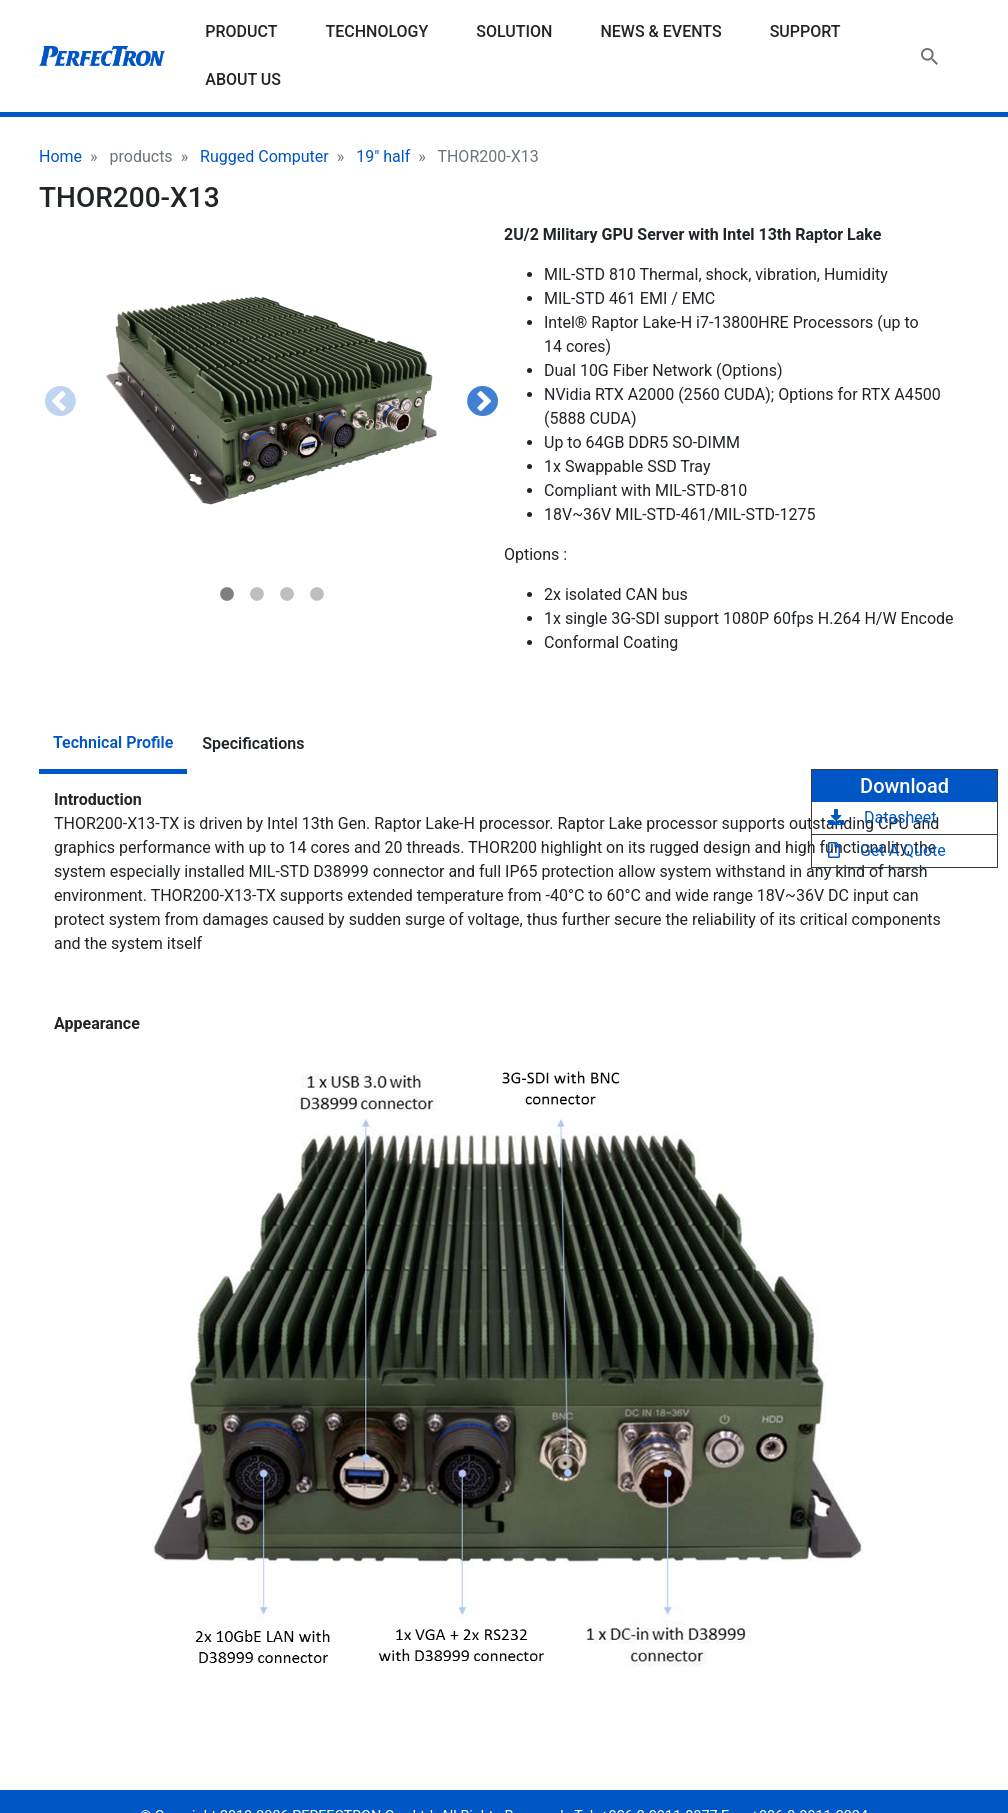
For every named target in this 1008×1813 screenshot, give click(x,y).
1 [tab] (227, 595)
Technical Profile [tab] (113, 742)
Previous (60, 403)
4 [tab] (317, 595)
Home (60, 156)
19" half (383, 156)
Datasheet (882, 817)
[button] (271, 400)
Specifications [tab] (253, 743)
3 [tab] (287, 595)
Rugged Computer (264, 156)
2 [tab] (257, 595)
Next (483, 403)
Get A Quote (887, 850)
